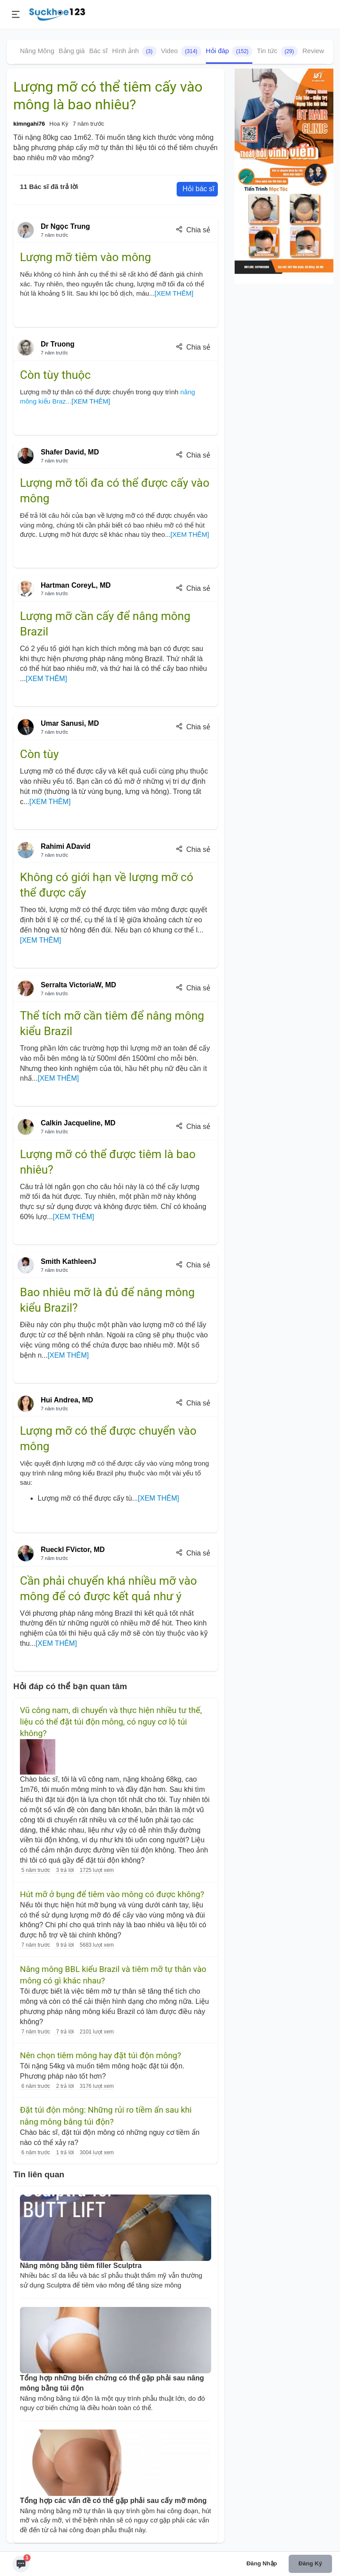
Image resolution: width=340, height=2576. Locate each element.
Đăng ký (310, 2563)
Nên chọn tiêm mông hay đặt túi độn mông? (100, 2055)
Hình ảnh (134, 51)
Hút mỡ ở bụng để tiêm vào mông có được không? (112, 1894)
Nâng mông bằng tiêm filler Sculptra (81, 2265)
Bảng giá (72, 50)
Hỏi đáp (229, 51)
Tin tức (277, 51)
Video (181, 51)
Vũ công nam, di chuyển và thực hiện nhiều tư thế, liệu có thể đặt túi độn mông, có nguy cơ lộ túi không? (111, 1722)
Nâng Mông (37, 50)
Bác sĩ (98, 50)
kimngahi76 (29, 123)
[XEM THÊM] (174, 293)
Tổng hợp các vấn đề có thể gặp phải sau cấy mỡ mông (113, 2500)
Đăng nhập (262, 2563)
